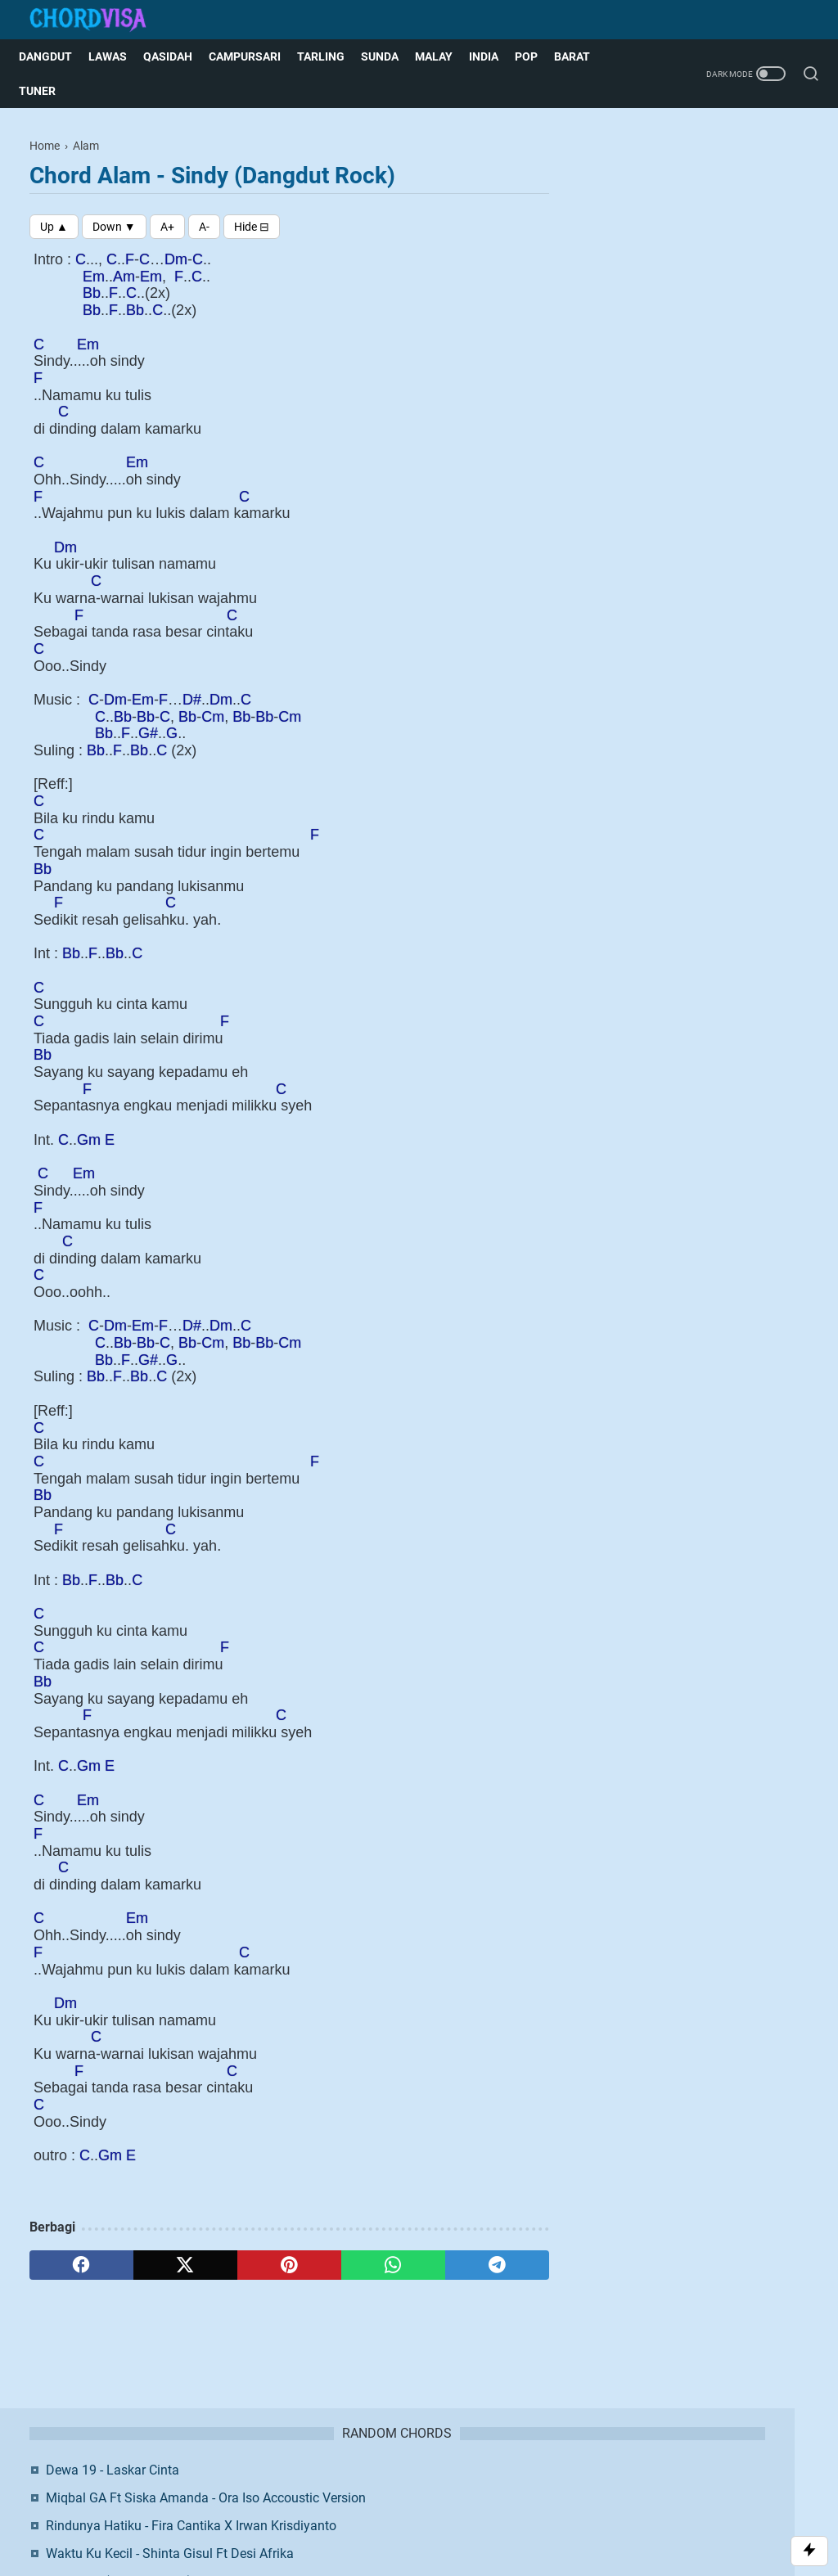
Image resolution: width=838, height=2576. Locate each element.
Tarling (331, 56)
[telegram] (497, 2265)
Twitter (708, 556)
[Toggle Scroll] (809, 2551)
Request (540, 2487)
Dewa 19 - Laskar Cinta (691, 180)
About (293, 2487)
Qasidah (178, 56)
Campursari (255, 56)
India (494, 56)
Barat (583, 56)
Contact (341, 2487)
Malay (444, 56)
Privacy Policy (472, 2487)
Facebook (708, 513)
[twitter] (185, 2265)
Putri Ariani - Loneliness (692, 398)
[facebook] (81, 2265)
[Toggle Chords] (251, 226)
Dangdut (56, 56)
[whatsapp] (393, 2265)
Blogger (505, 2515)
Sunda (390, 56)
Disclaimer (399, 2487)
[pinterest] (289, 2265)
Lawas (118, 56)
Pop (536, 56)
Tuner (47, 90)
